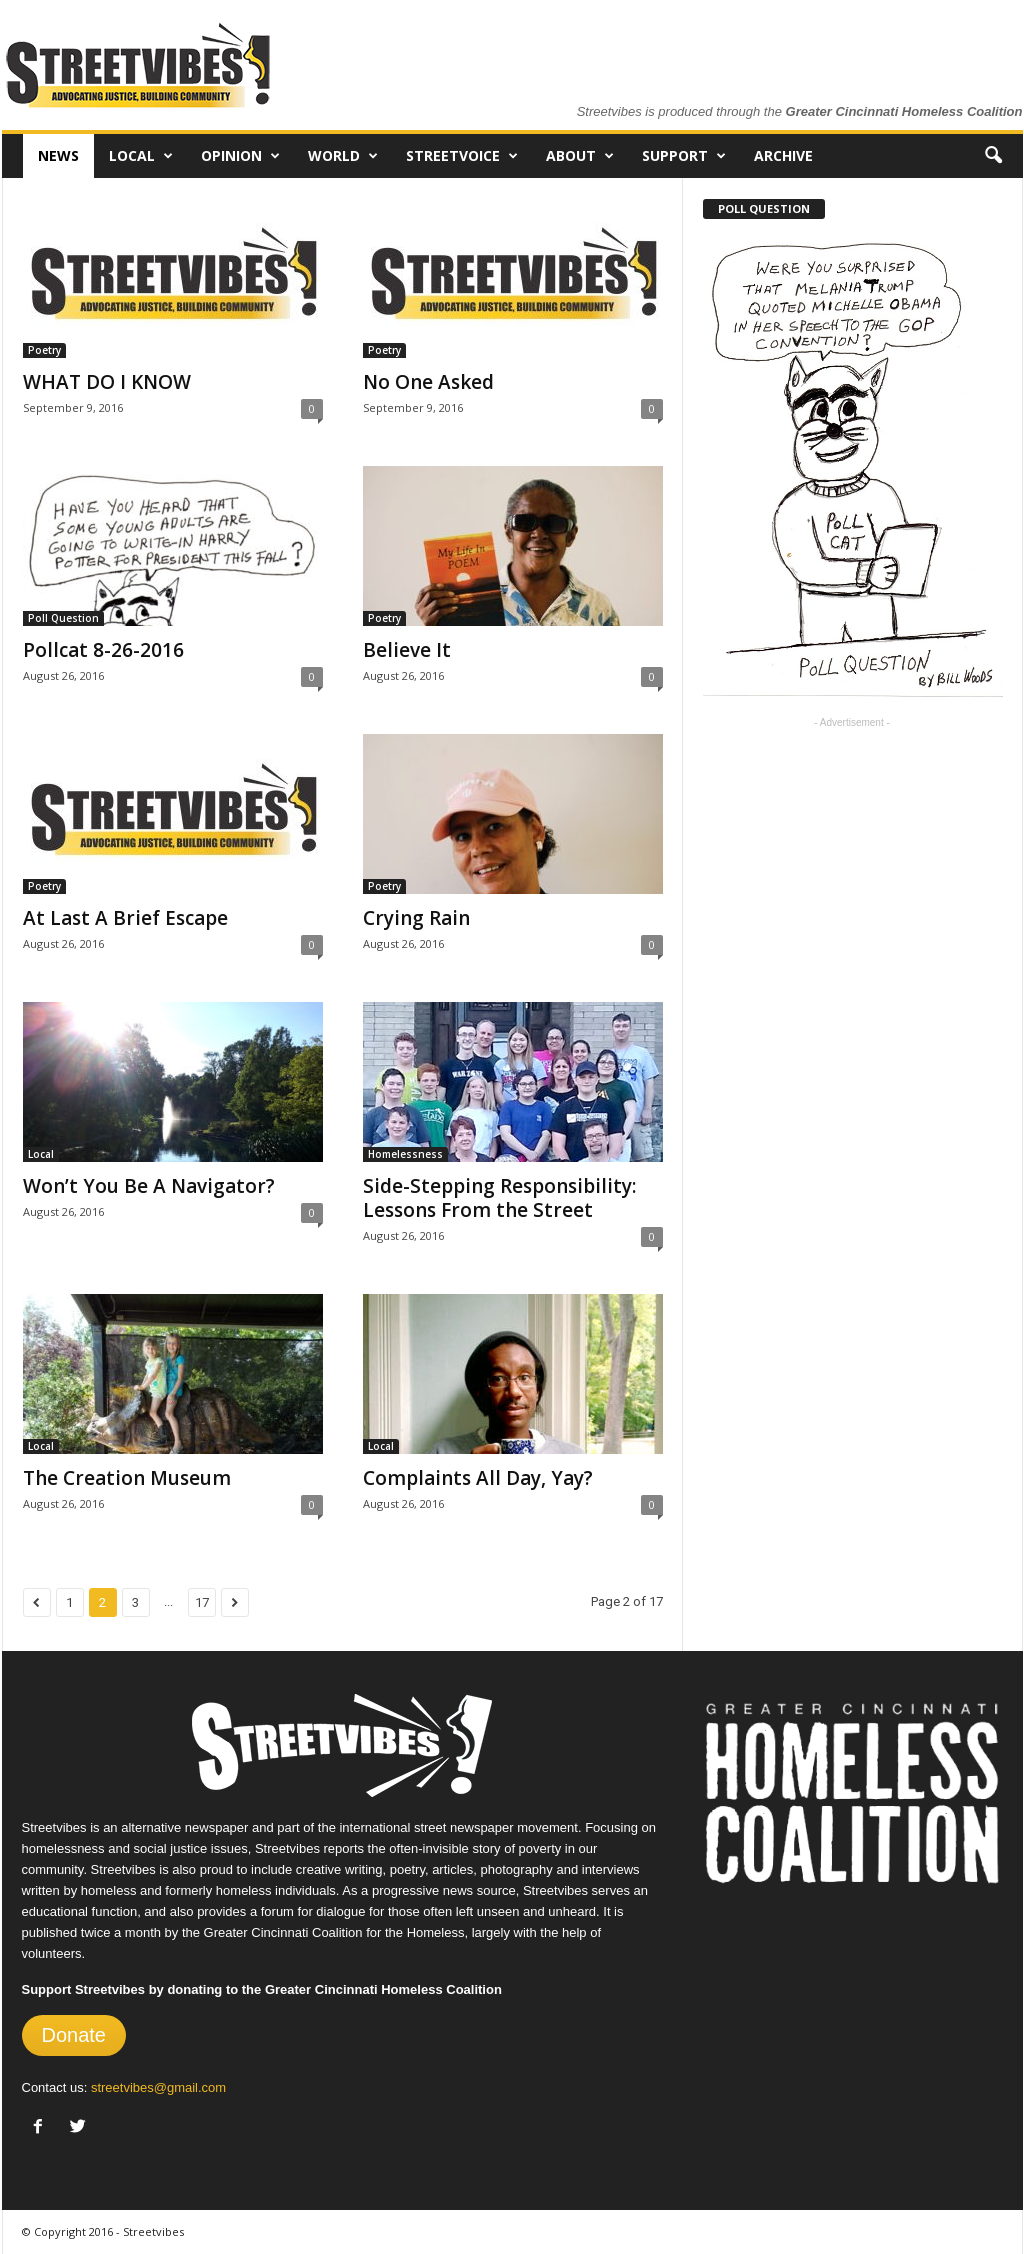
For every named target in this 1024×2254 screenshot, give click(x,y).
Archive (783, 155)
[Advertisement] (852, 863)
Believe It (407, 650)
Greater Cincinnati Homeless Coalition (904, 111)
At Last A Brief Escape (125, 918)
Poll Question (63, 618)
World (343, 156)
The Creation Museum (127, 1478)
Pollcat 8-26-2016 (103, 650)
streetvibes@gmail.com (158, 2087)
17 (202, 1602)
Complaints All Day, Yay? (478, 1478)
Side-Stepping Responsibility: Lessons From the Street (499, 1198)
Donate (74, 2035)
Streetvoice (462, 156)
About (580, 156)
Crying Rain (416, 918)
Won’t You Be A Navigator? (149, 1186)
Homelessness (405, 1154)
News (58, 155)
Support (684, 156)
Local (141, 156)
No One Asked (428, 382)
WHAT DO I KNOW (107, 382)
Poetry (44, 350)
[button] (993, 156)
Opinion (240, 156)
